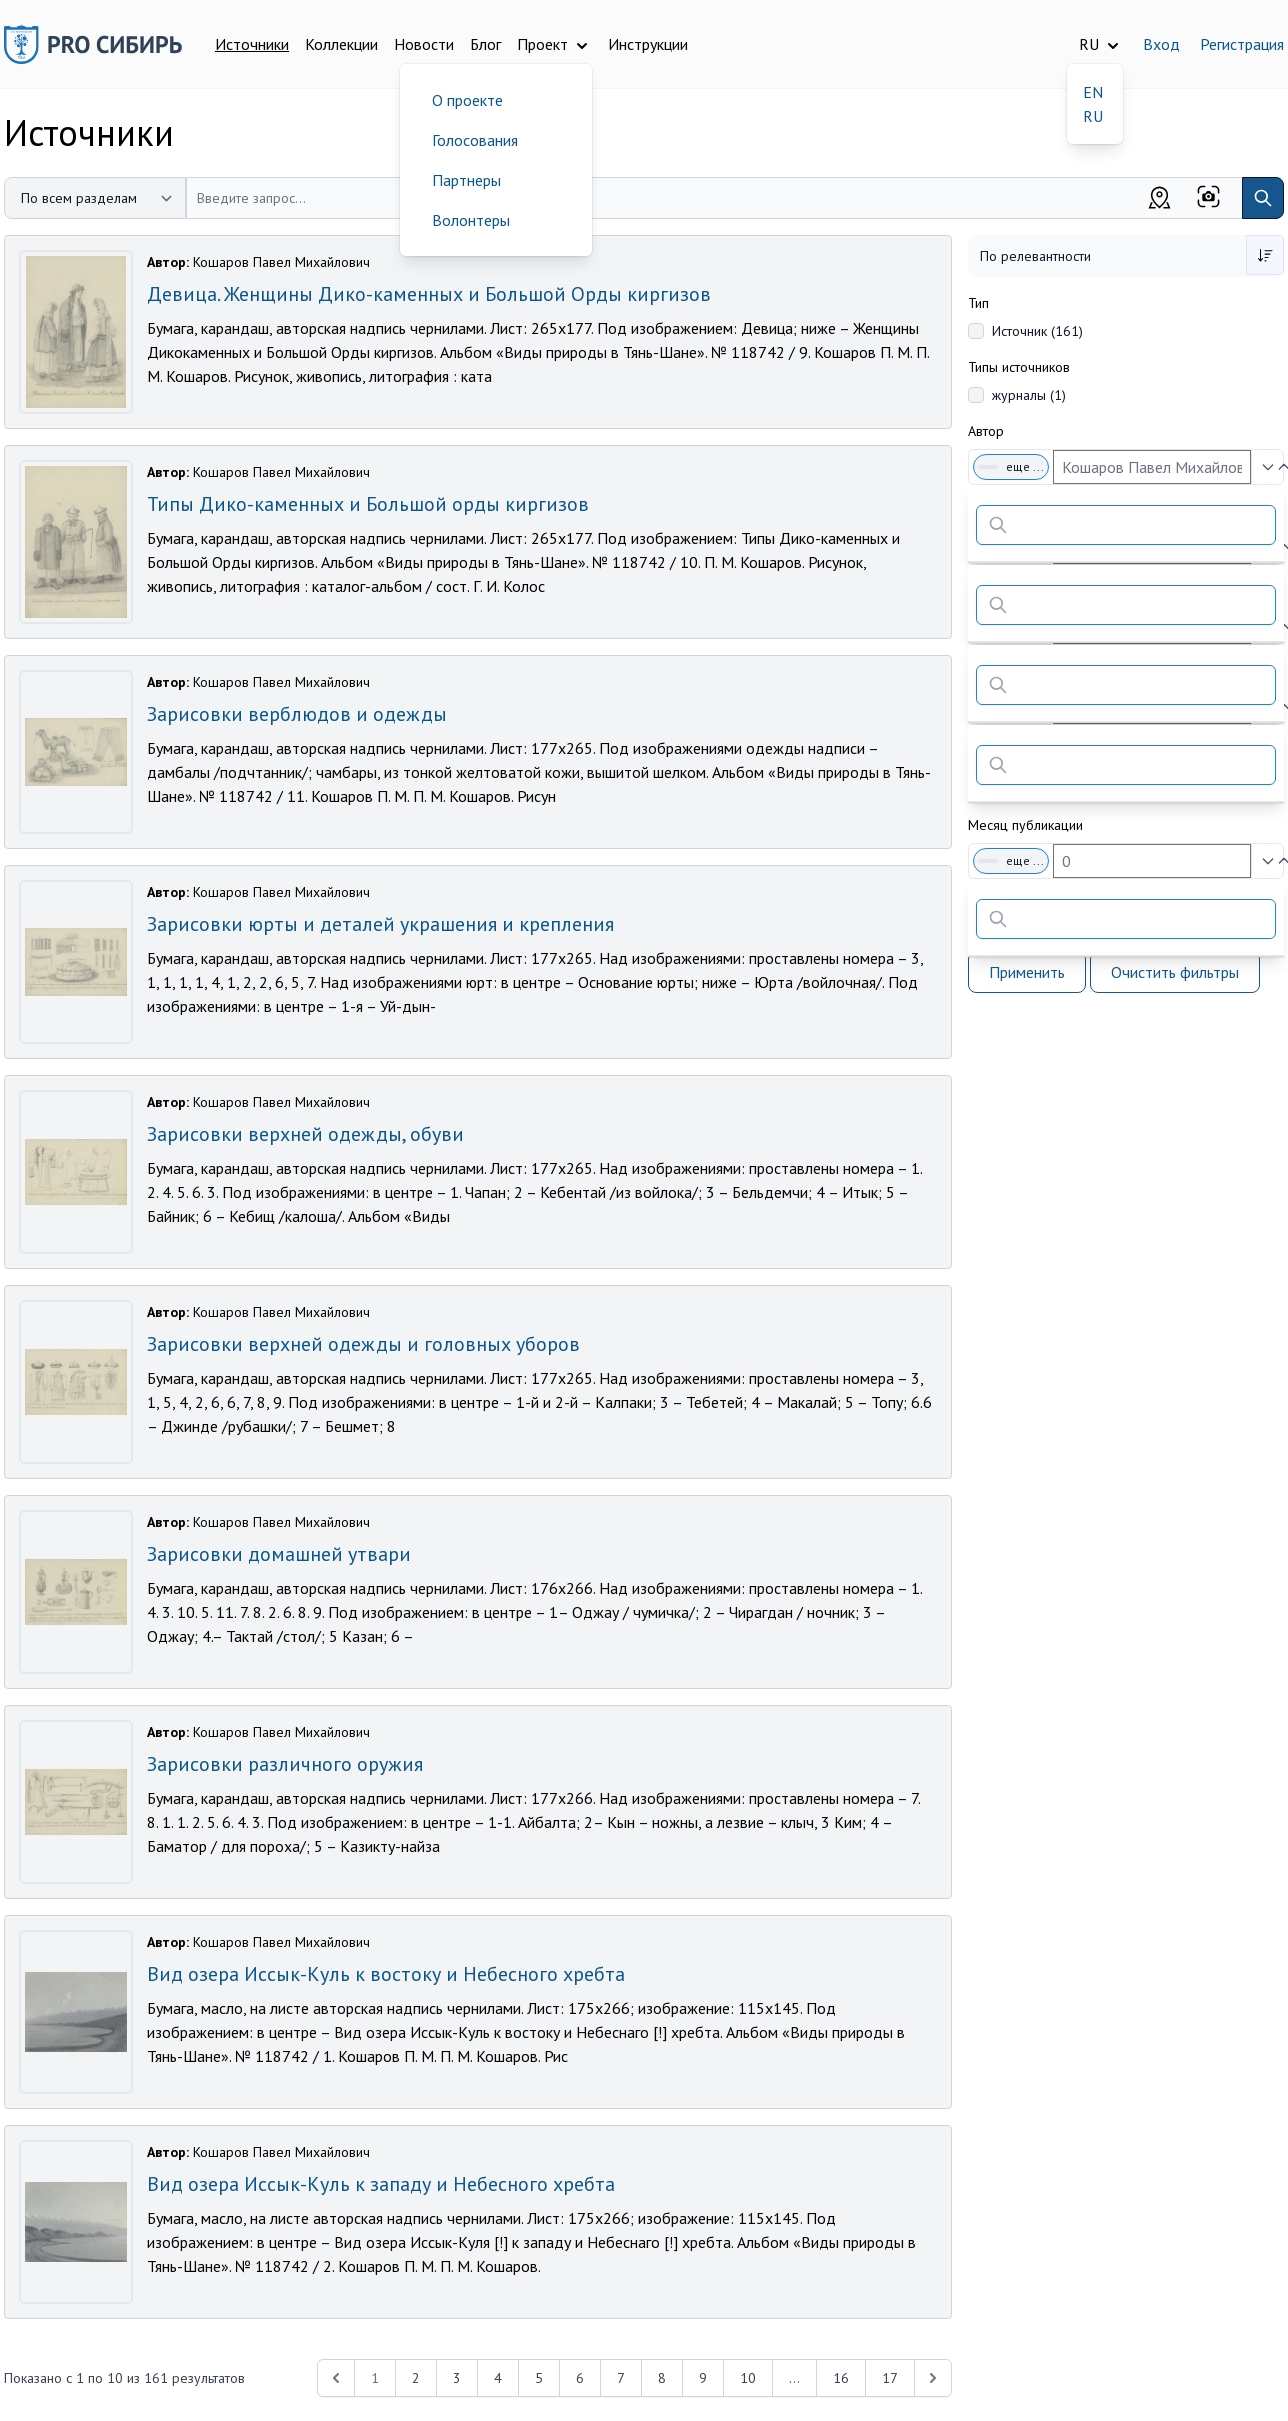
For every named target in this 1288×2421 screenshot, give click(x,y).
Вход (1161, 44)
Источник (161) (1037, 331)
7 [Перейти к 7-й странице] (621, 2378)
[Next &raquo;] (933, 2378)
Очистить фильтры (1175, 972)
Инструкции (648, 44)
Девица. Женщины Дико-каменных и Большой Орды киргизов (429, 294)
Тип (978, 303)
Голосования (475, 140)
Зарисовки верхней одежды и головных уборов (363, 1344)
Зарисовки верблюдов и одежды (297, 714)
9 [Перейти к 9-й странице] (703, 2378)
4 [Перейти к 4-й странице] (498, 2378)
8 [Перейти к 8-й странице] (662, 2378)
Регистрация (1242, 44)
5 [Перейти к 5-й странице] (539, 2378)
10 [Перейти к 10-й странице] (748, 2378)
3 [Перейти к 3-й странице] (457, 2378)
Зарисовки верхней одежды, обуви (305, 1134)
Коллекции (341, 44)
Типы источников (1019, 367)
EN (1093, 92)
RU (1093, 116)
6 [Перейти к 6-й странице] (580, 2378)
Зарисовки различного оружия (285, 1764)
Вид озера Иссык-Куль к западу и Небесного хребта (381, 2184)
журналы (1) (1029, 395)
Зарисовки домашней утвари (279, 1554)
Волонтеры (471, 220)
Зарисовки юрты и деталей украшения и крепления (380, 924)
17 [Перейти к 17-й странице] (890, 2378)
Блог (485, 44)
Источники (252, 44)
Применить (1027, 972)
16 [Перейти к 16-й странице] (841, 2378)
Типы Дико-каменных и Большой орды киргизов (368, 504)
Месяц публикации (1025, 825)
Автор (986, 431)
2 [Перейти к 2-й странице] (416, 2378)
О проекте (467, 100)
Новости (424, 44)
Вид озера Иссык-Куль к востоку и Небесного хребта (386, 1974)
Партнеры (466, 180)
